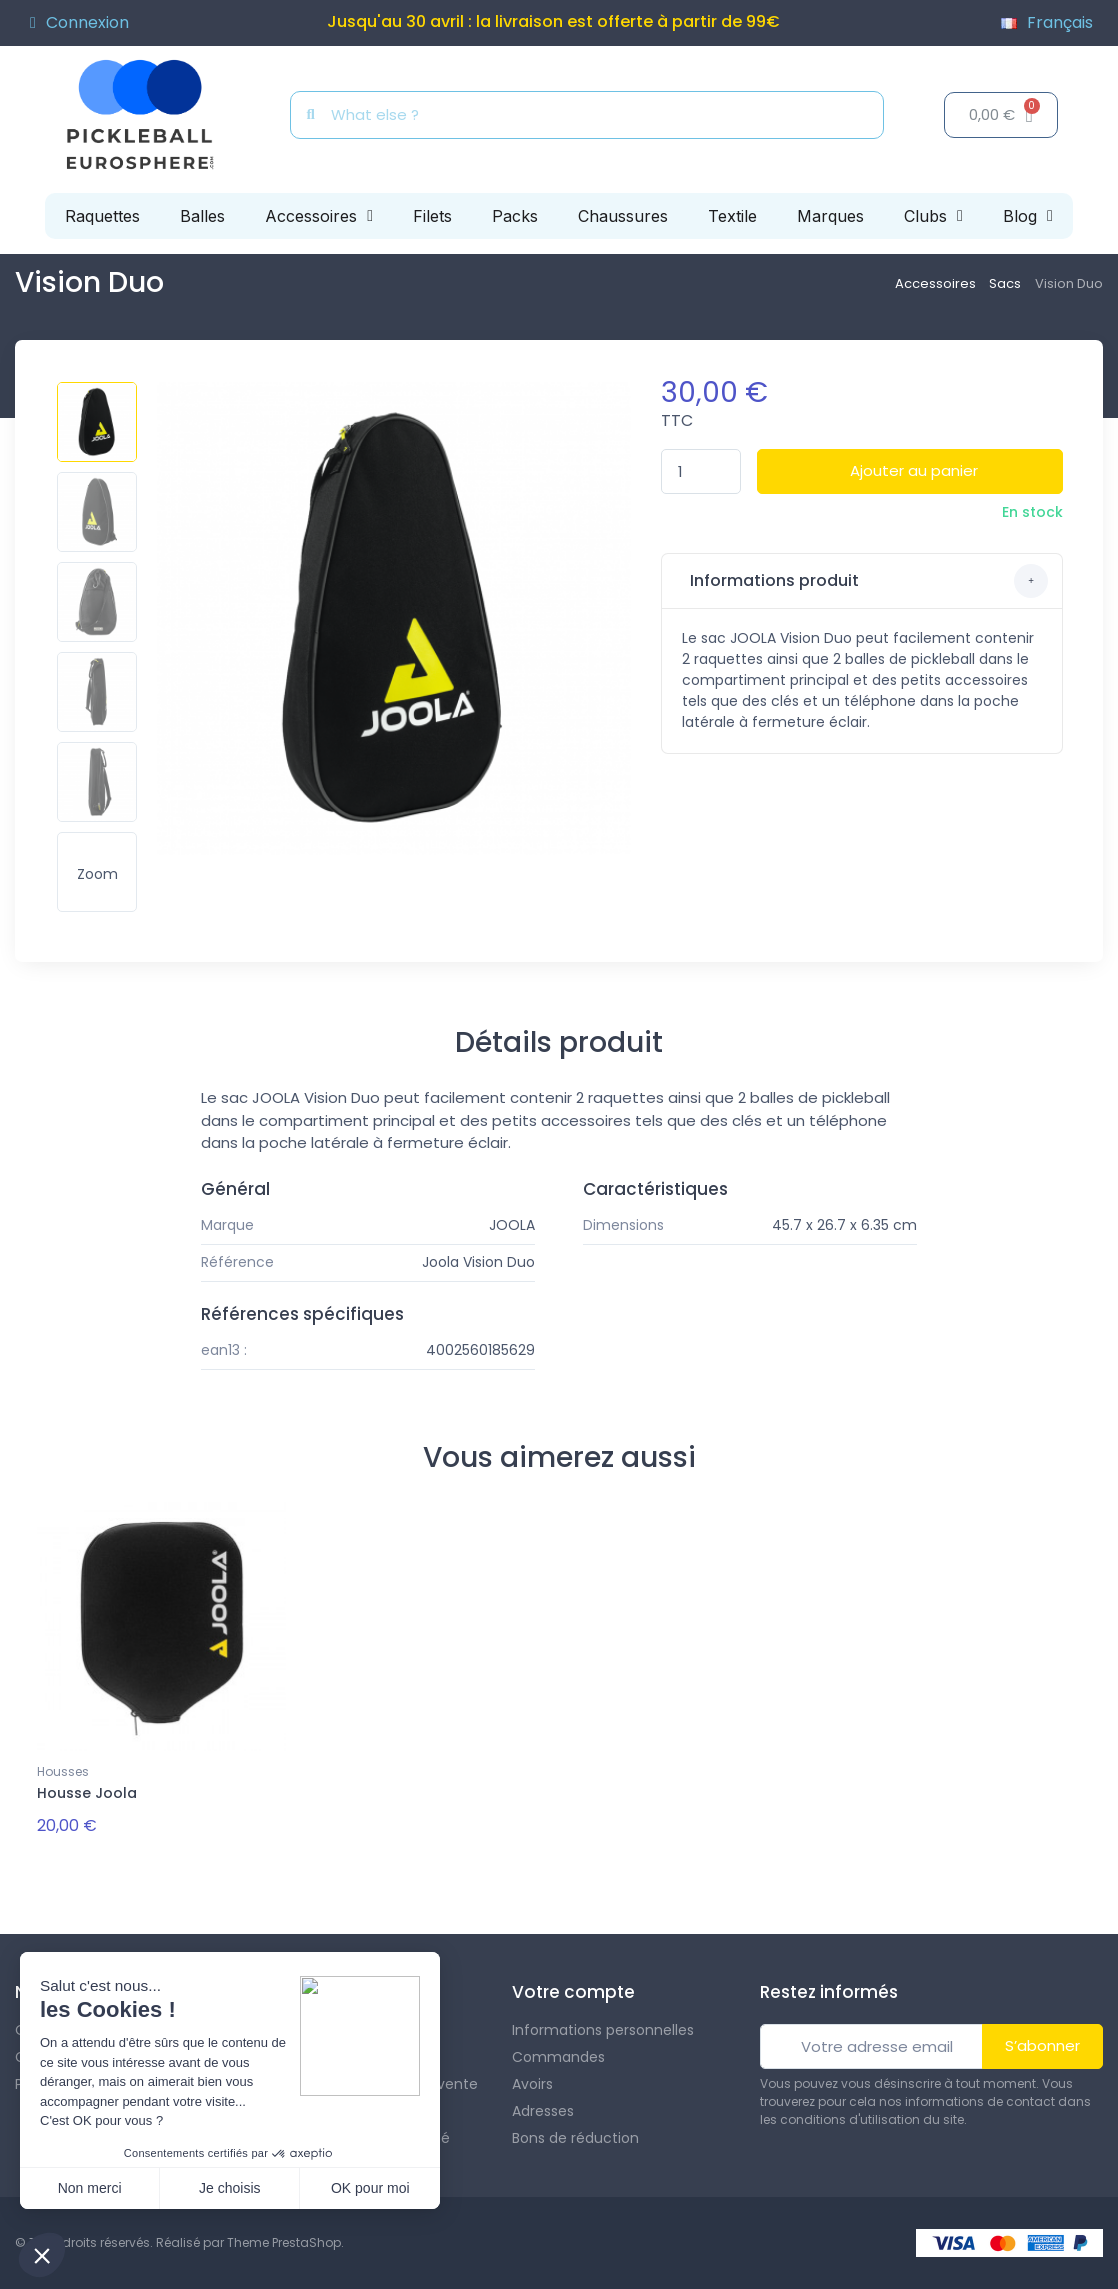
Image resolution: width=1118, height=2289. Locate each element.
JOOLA (512, 1225)
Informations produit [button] (867, 581)
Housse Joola (87, 1793)
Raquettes (102, 216)
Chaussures (623, 216)
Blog (1028, 216)
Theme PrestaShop (284, 2242)
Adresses (543, 2111)
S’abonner (1042, 2045)
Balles (202, 216)
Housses (63, 1771)
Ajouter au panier (914, 470)
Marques (830, 216)
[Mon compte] (79, 23)
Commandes (558, 2057)
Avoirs (532, 2084)
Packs (515, 216)
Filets (432, 216)
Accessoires (319, 216)
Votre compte (573, 1992)
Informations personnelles (603, 2030)
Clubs (933, 216)
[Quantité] (701, 471)
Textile (732, 216)
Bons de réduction (575, 2138)
